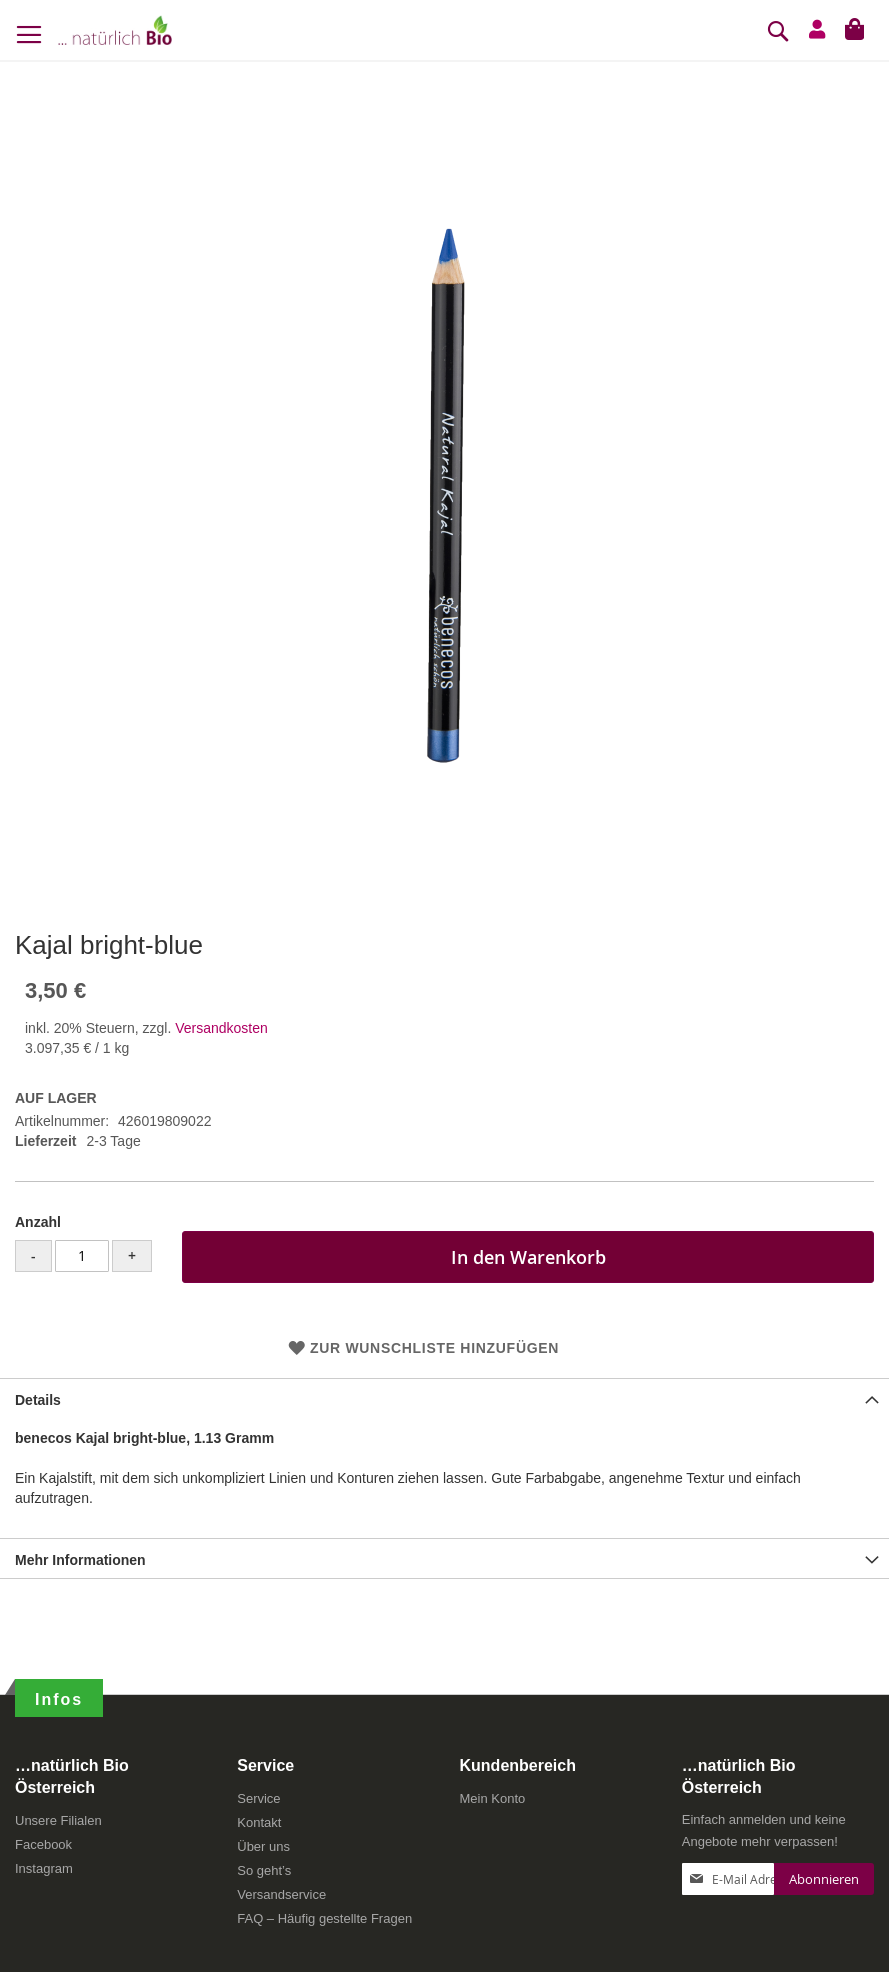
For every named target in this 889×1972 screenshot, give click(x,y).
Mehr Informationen (80, 1560)
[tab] (444, 1398)
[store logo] (115, 30)
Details (38, 1400)
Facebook (43, 1844)
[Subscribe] (824, 1879)
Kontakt (259, 1822)
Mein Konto (493, 1798)
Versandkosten (221, 1028)
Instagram (44, 1868)
